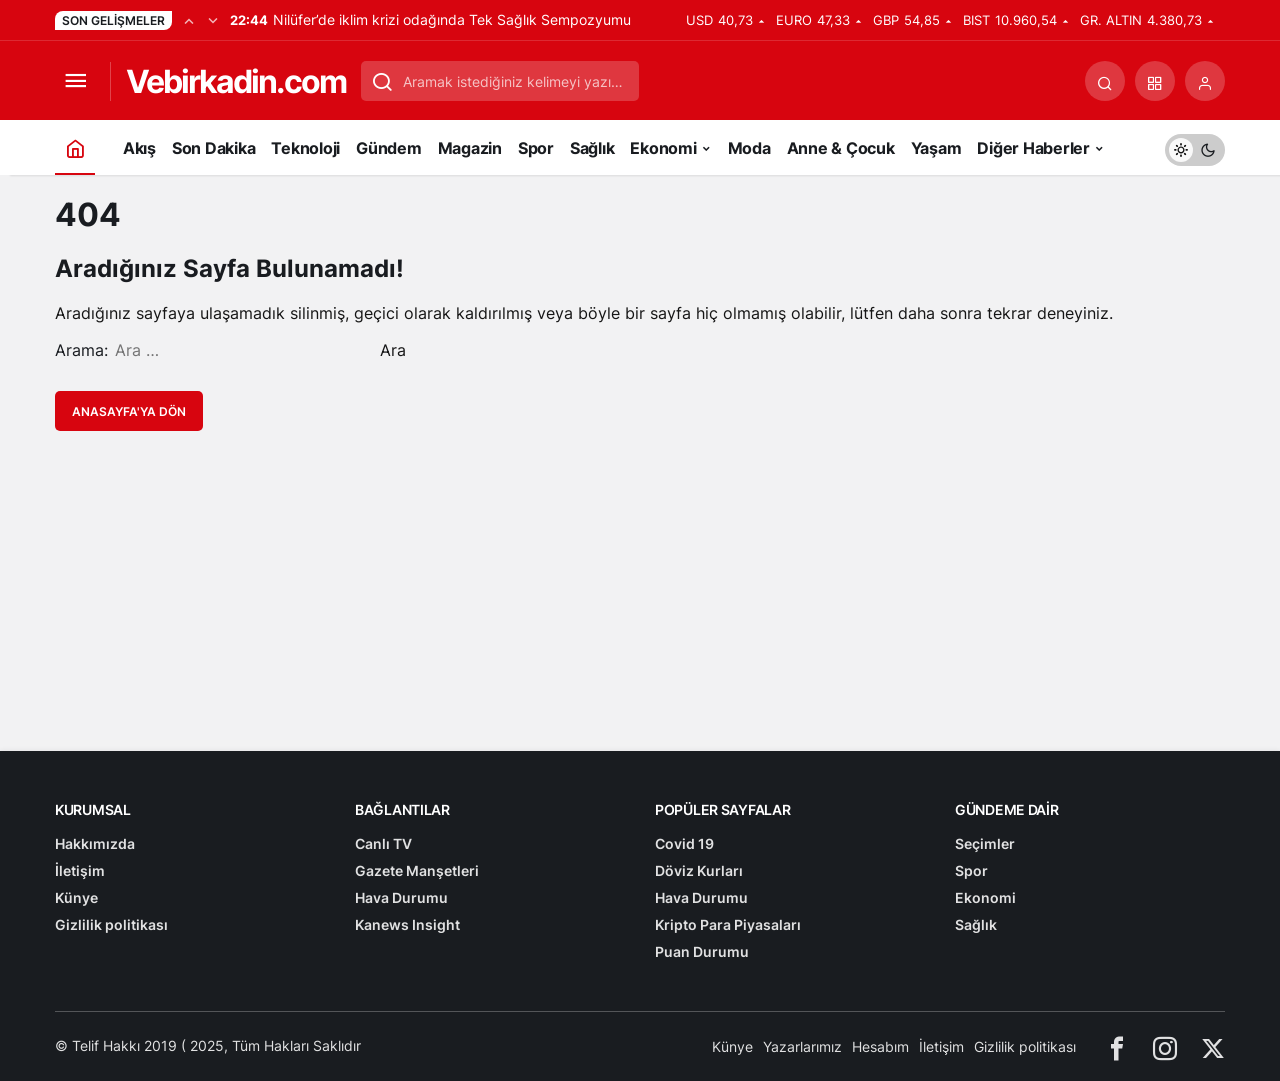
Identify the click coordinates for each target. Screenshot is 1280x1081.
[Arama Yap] (1105, 81)
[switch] (1195, 147)
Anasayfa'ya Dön (129, 411)
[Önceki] (189, 20)
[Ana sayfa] (75, 147)
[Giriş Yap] (1205, 81)
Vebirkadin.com (236, 81)
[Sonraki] (213, 20)
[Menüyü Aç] (75, 81)
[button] (1155, 81)
